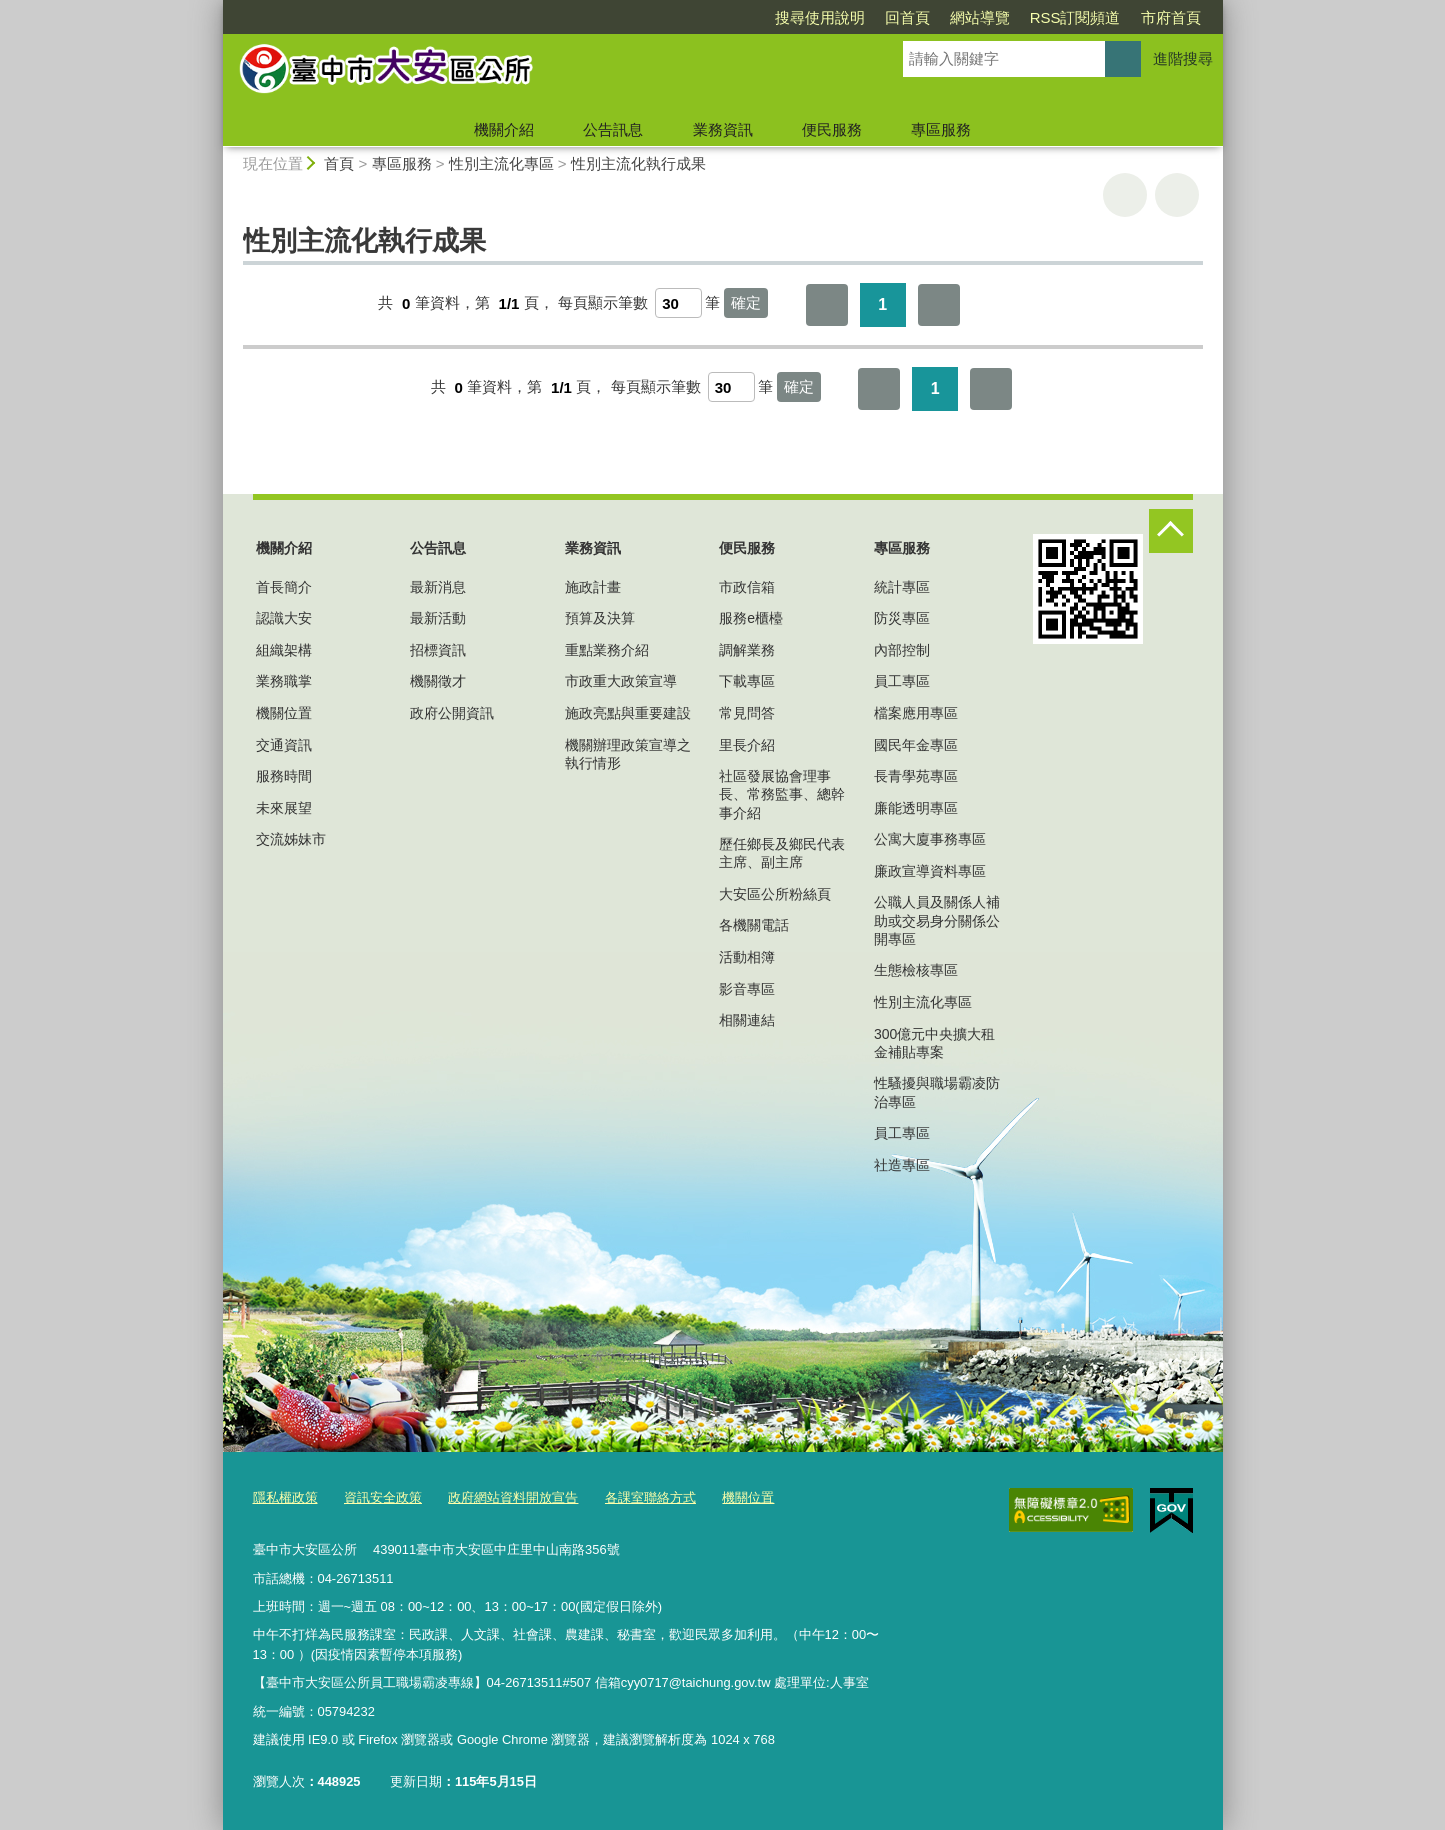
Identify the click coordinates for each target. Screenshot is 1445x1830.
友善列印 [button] (1125, 195)
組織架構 (284, 650)
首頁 (339, 163)
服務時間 (284, 776)
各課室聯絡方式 (650, 1497)
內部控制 (902, 650)
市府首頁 (1171, 17)
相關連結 (747, 1020)
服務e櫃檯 (751, 618)
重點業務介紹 (607, 650)
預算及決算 (600, 618)
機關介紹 (504, 129)
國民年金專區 (916, 745)
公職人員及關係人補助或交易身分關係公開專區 (937, 920)
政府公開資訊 (452, 713)
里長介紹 (747, 745)
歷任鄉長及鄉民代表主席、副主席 (782, 853)
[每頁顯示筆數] (678, 303)
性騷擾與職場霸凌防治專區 (937, 1092)
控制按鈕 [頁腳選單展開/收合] (1171, 531)
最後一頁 (939, 305)
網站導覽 (980, 17)
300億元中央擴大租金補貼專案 (934, 1043)
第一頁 (827, 305)
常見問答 (747, 713)
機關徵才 (438, 681)
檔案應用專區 (916, 713)
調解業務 (747, 650)
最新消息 (438, 587)
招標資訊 (438, 650)
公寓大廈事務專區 (930, 839)
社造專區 (902, 1165)
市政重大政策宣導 (621, 681)
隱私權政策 (285, 1497)
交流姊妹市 (291, 839)
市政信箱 (747, 587)
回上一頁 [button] (1177, 195)
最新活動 (438, 618)
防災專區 (902, 618)
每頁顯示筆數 (603, 303)
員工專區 (902, 681)
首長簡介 (284, 587)
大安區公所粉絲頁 (775, 894)
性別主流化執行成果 (638, 163)
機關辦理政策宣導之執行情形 (628, 754)
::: (214, 8)
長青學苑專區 (916, 776)
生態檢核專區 (916, 970)
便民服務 (832, 129)
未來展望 (284, 808)
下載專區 (747, 681)
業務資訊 (723, 129)
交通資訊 (284, 745)
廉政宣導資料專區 (930, 871)
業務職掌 (284, 681)
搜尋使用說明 (820, 17)
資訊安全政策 (383, 1497)
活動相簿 (747, 957)
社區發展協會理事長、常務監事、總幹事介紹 (782, 794)
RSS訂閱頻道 (1075, 17)
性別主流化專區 (501, 163)
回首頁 (907, 17)
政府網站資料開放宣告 (513, 1497)
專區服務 (941, 129)
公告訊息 (613, 129)
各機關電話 (754, 925)
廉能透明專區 (916, 808)
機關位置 (284, 713)
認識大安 (284, 618)
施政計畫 (593, 587)
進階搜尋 (1183, 58)
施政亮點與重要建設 (628, 713)
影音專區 (747, 989)
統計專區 (902, 587)
